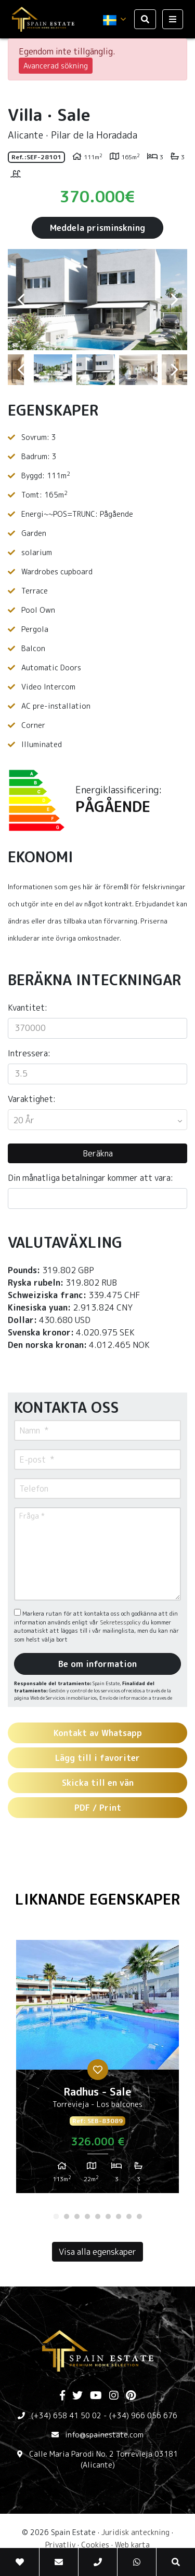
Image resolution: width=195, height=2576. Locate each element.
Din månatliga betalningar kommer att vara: (90, 1177)
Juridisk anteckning (135, 2532)
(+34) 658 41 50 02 (66, 2415)
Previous (21, 299)
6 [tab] (108, 2216)
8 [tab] (129, 2216)
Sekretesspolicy (121, 1622)
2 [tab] (66, 2216)
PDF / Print (97, 1807)
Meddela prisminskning (97, 227)
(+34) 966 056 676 (143, 2415)
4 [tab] (87, 2216)
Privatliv (60, 2545)
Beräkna (98, 1153)
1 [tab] (56, 2216)
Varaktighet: (32, 1099)
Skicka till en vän (98, 1782)
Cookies (95, 2545)
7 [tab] (118, 2216)
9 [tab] (139, 2216)
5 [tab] (97, 2216)
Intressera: (29, 1053)
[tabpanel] (97, 2070)
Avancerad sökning (55, 66)
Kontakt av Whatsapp (98, 1733)
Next (174, 299)
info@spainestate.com (104, 2435)
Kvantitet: (27, 1007)
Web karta (132, 2545)
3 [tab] (77, 2216)
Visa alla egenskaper (97, 2251)
